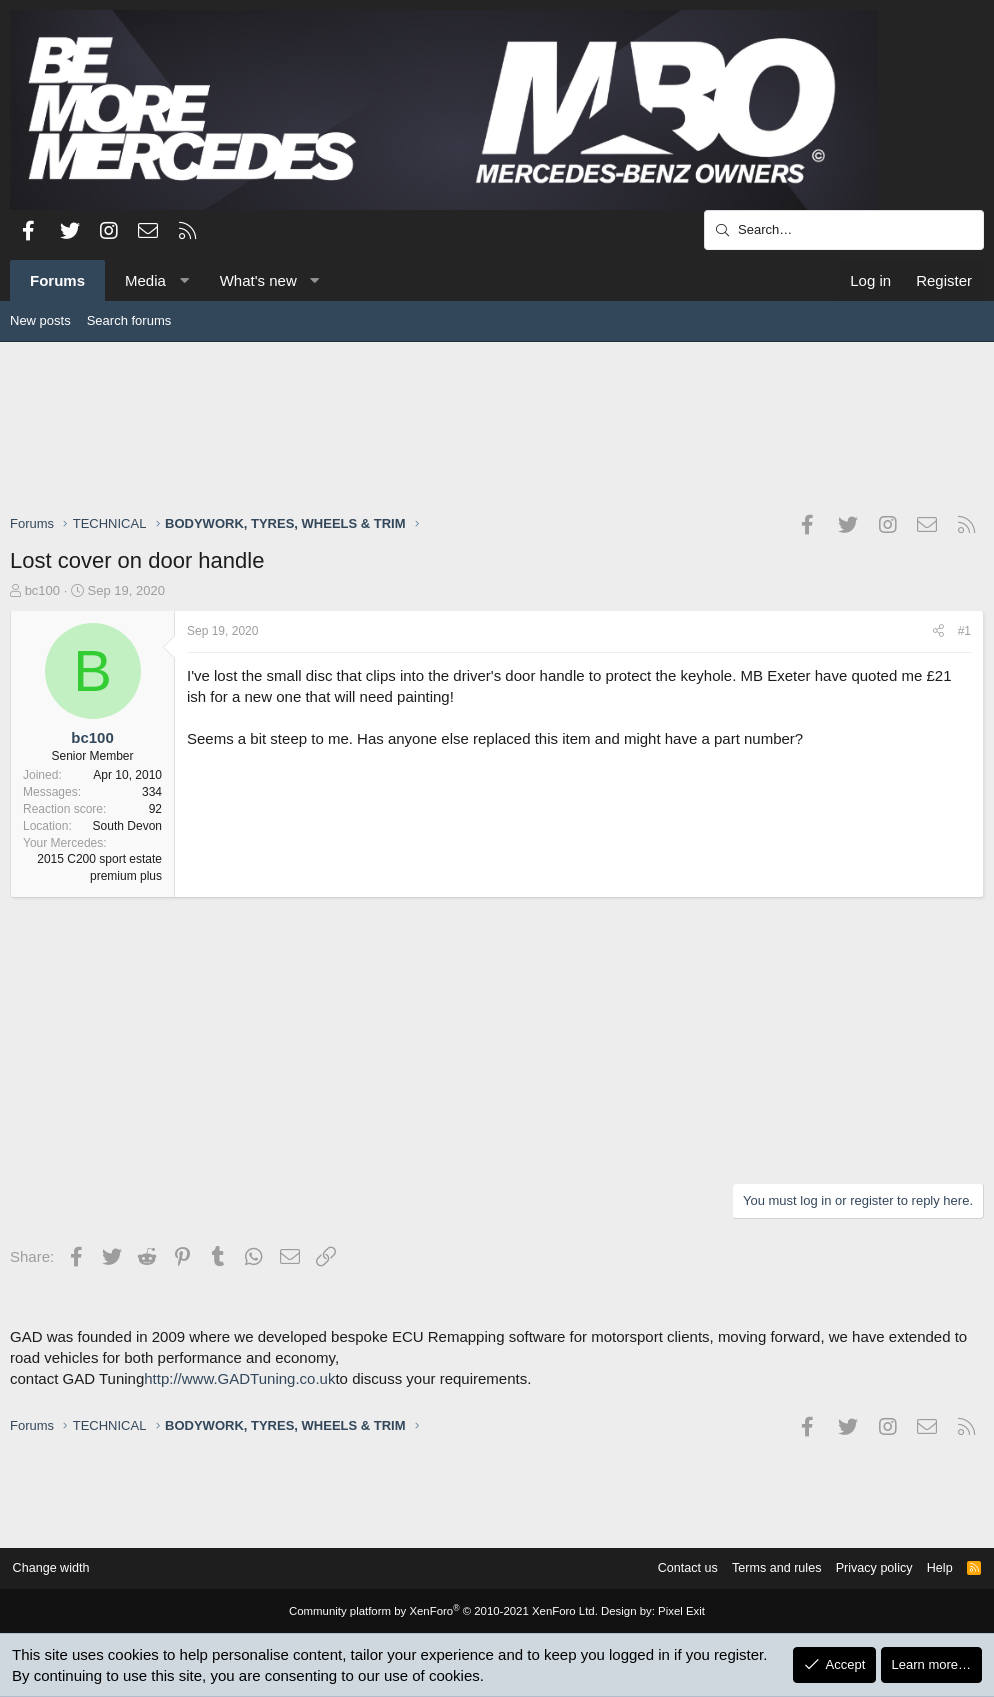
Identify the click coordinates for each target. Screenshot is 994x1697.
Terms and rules (764, 1568)
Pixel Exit (674, 1612)
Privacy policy (864, 1568)
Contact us (672, 1568)
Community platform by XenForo (445, 1612)
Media (145, 280)
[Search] (844, 230)
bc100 (42, 590)
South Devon (127, 826)
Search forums (129, 320)
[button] (183, 280)
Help (932, 1568)
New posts (40, 320)
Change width (59, 1568)
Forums (57, 280)
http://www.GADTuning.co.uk (239, 1378)
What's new (258, 280)
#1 (964, 631)
